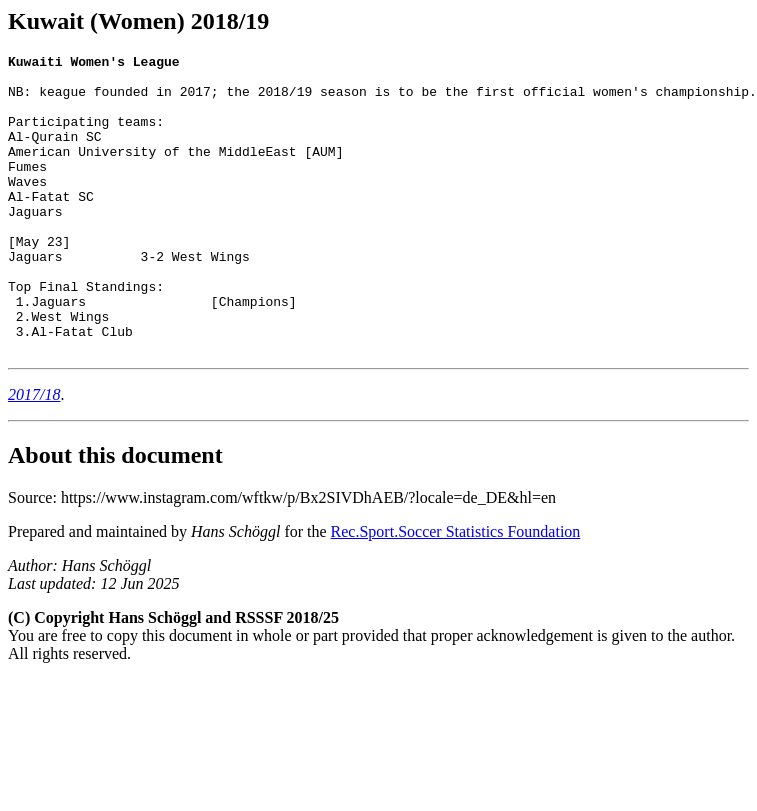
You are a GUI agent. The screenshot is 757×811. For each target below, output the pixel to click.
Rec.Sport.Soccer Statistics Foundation (456, 591)
